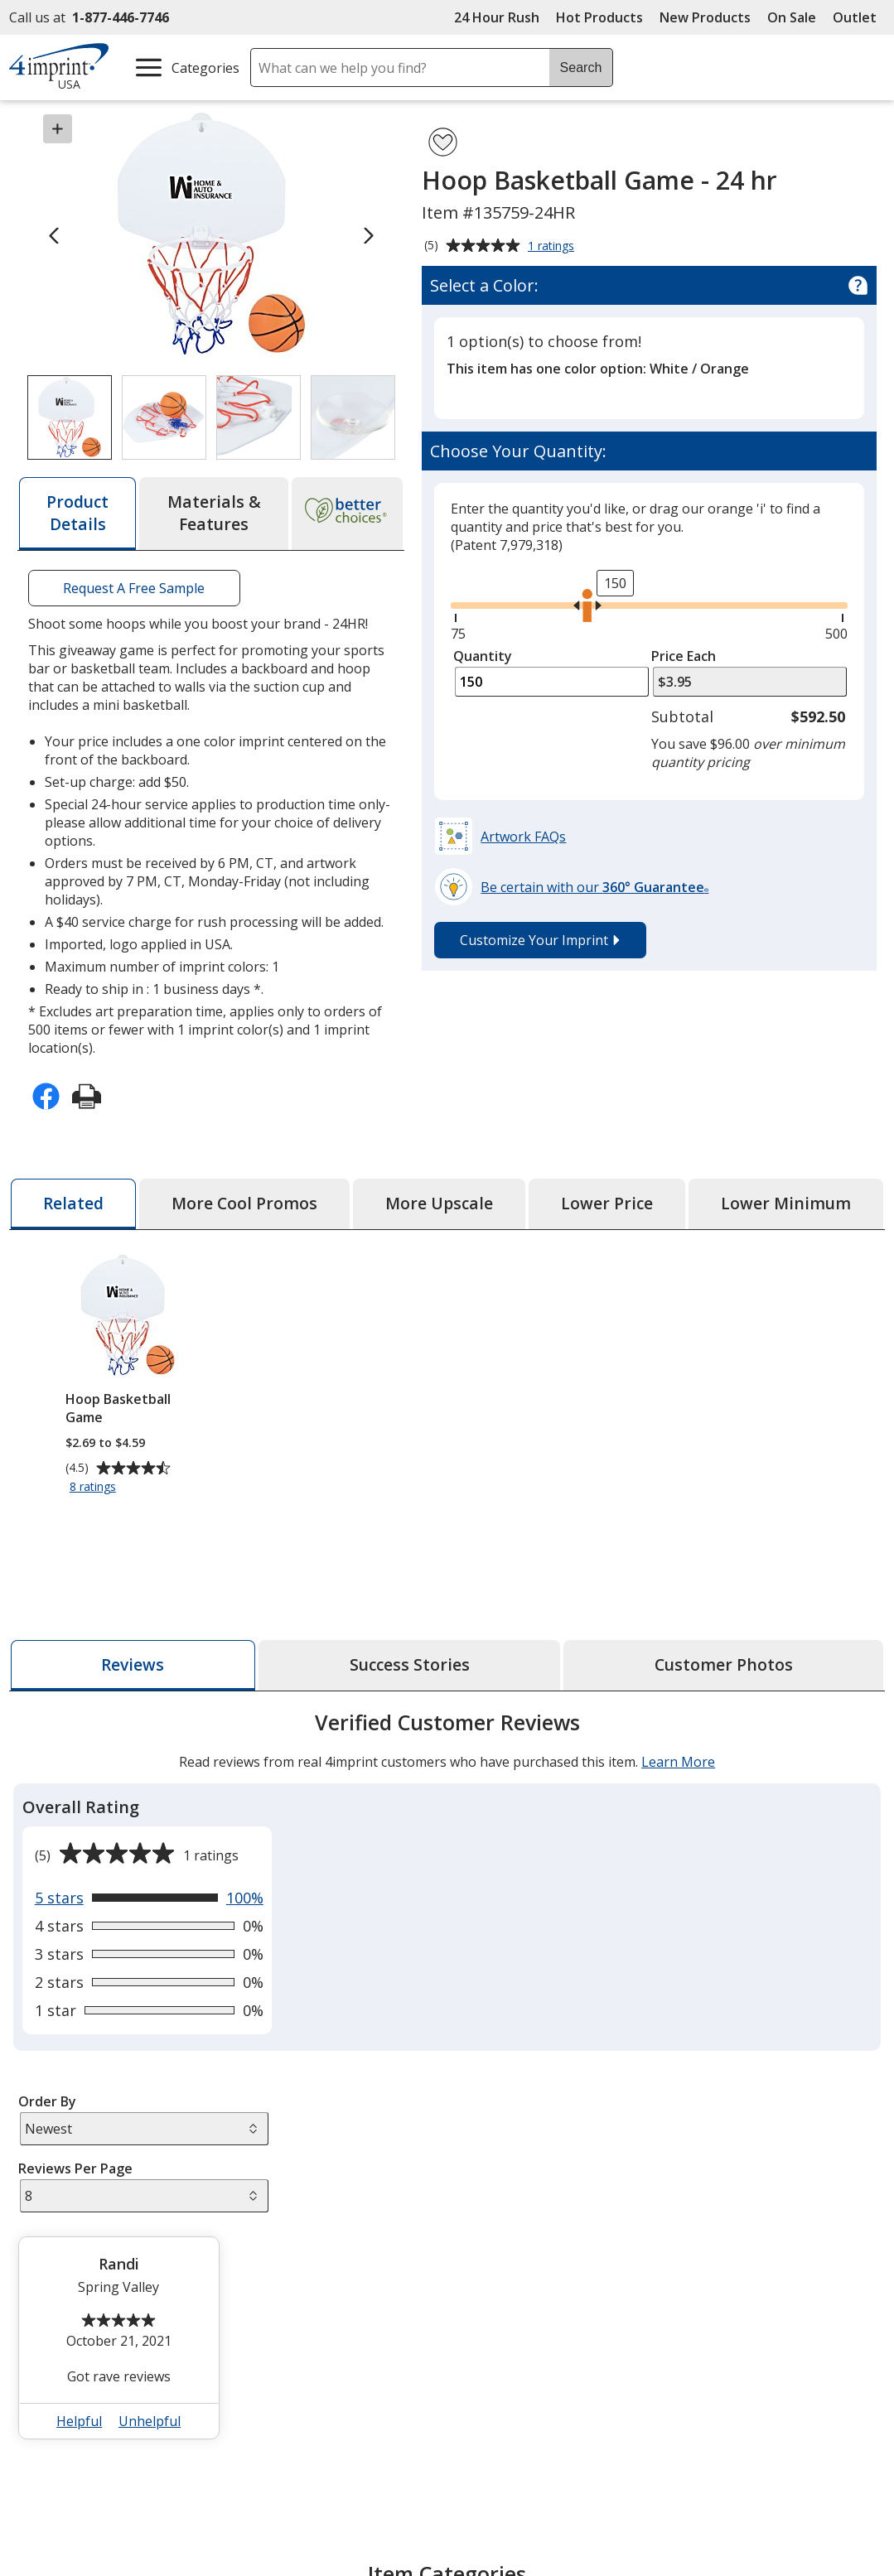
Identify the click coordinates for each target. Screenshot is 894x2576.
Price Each (683, 656)
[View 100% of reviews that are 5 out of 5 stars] (149, 1898)
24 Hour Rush (496, 17)
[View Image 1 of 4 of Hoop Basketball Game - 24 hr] (69, 417)
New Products (705, 17)
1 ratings (553, 247)
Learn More (678, 1762)
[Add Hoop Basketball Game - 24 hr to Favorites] (442, 142)
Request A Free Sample (134, 588)
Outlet (859, 17)
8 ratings (95, 1487)
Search (581, 67)
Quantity (482, 656)
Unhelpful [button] (149, 2421)
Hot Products (599, 17)
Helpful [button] (79, 2421)
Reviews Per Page (74, 2168)
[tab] (77, 513)
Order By (46, 2101)
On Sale (791, 17)
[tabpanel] (447, 2081)
